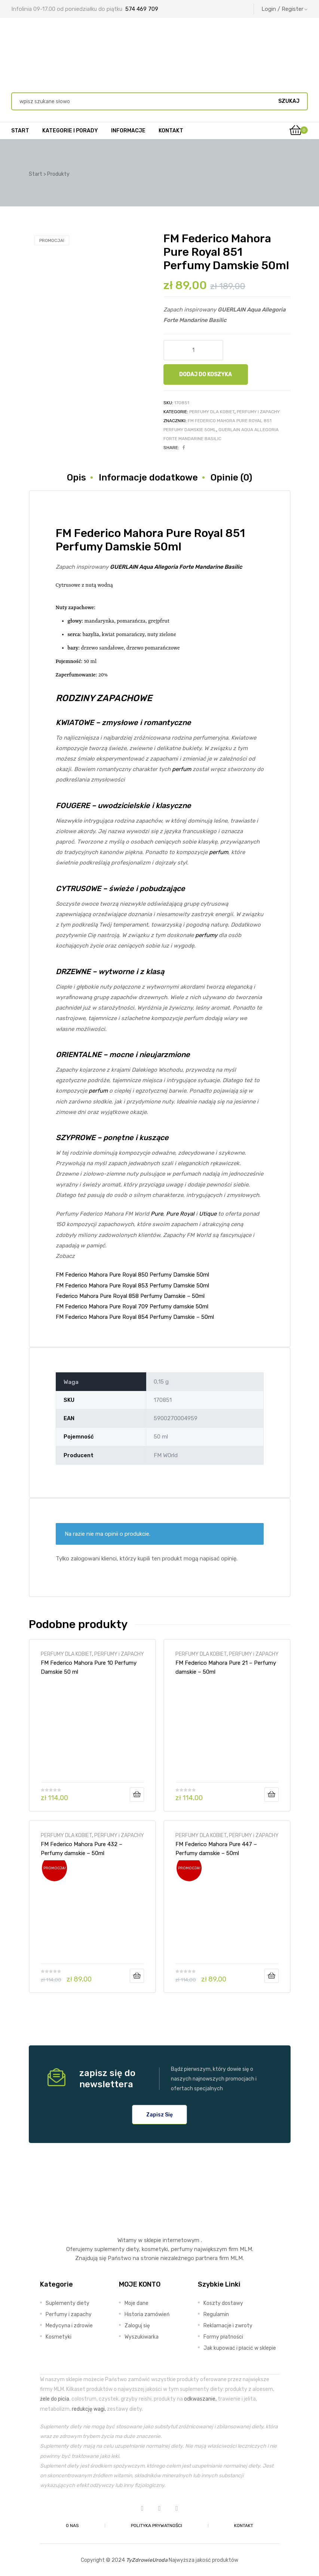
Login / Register (284, 9)
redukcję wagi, (89, 2409)
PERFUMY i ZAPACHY (258, 411)
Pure (157, 1213)
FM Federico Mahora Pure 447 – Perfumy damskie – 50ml (216, 1849)
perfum (181, 769)
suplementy (109, 2249)
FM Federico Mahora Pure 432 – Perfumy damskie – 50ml (81, 1849)
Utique (208, 1213)
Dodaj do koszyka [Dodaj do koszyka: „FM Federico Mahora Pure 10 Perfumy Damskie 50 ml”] (137, 1794)
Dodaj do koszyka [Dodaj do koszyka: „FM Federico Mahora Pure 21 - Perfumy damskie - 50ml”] (271, 1794)
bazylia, (92, 635)
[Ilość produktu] (193, 350)
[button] (159, 2114)
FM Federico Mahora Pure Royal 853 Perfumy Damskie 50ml (132, 1285)
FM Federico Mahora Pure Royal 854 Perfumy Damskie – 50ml (135, 1317)
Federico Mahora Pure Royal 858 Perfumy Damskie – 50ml (130, 1296)
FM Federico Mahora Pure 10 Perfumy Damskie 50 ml (89, 1667)
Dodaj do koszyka (205, 374)
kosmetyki (155, 2249)
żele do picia (54, 2399)
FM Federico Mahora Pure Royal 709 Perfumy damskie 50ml (132, 1306)
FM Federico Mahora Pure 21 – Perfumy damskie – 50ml (225, 1667)
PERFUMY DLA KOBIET (211, 411)
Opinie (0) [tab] (231, 477)
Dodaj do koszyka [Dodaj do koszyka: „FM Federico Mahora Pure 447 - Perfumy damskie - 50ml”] (271, 1976)
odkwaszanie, (200, 2399)
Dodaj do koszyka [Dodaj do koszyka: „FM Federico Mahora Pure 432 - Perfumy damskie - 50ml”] (137, 1976)
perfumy (206, 935)
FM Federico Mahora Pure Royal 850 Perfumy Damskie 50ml (132, 1274)
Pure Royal (180, 1213)
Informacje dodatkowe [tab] (148, 477)
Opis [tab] (76, 477)
